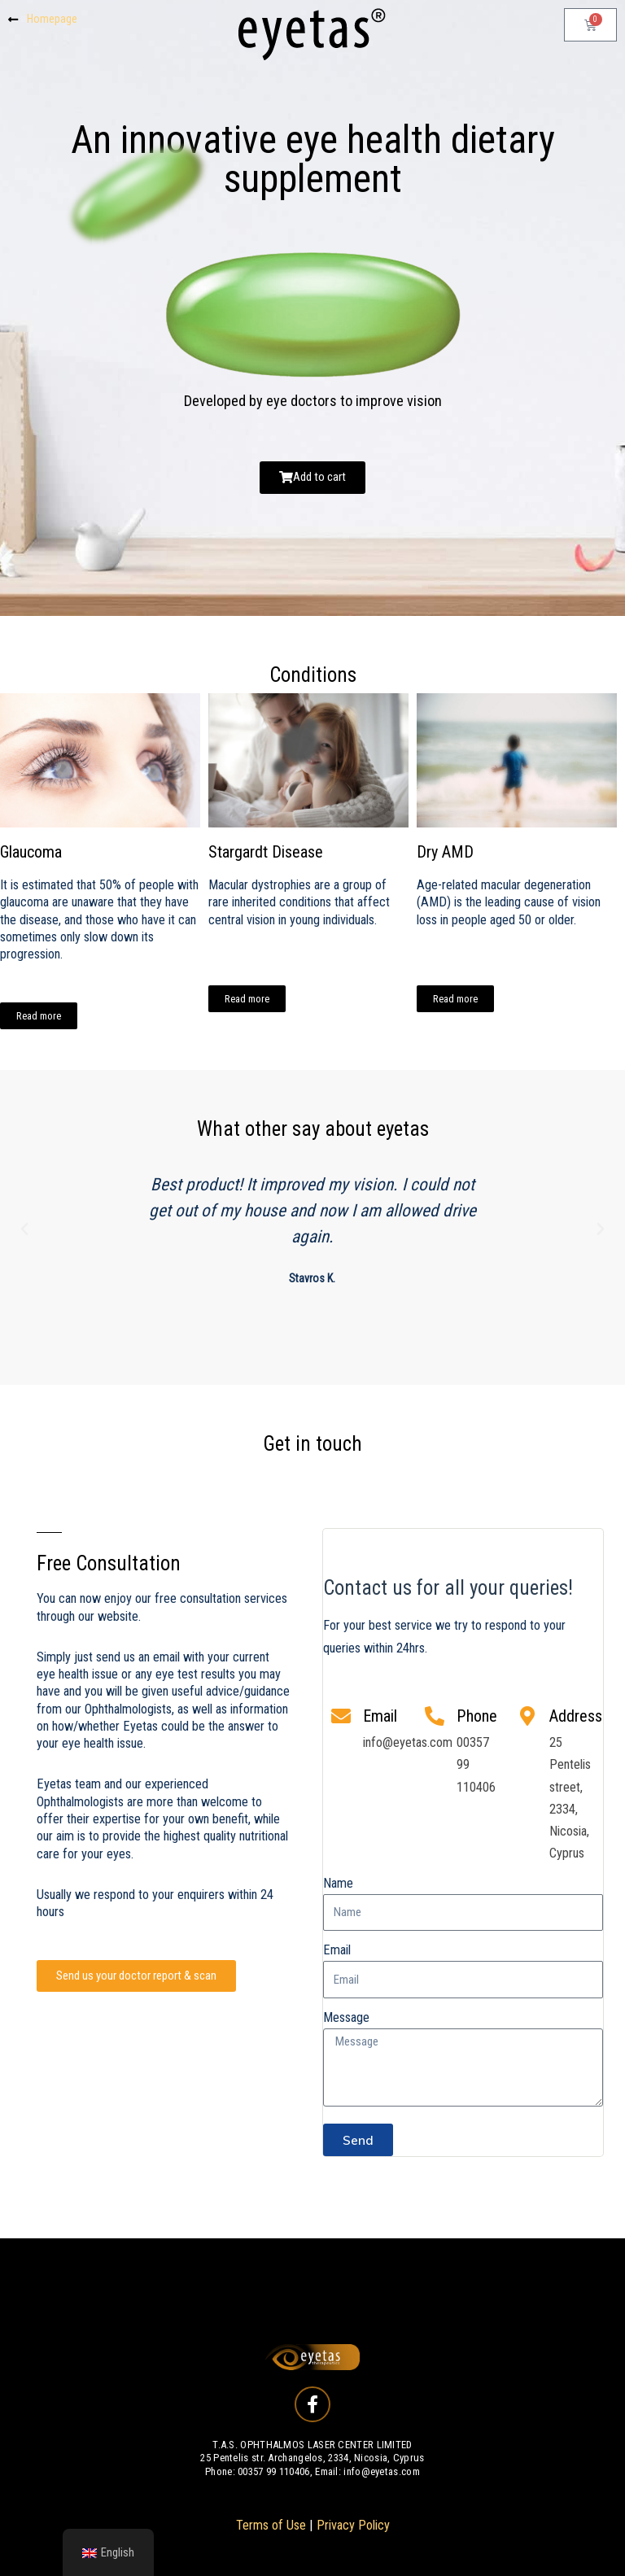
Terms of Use (271, 2525)
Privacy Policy (353, 2525)
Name (338, 1883)
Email (337, 1950)
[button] (24, 1229)
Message (346, 2017)
